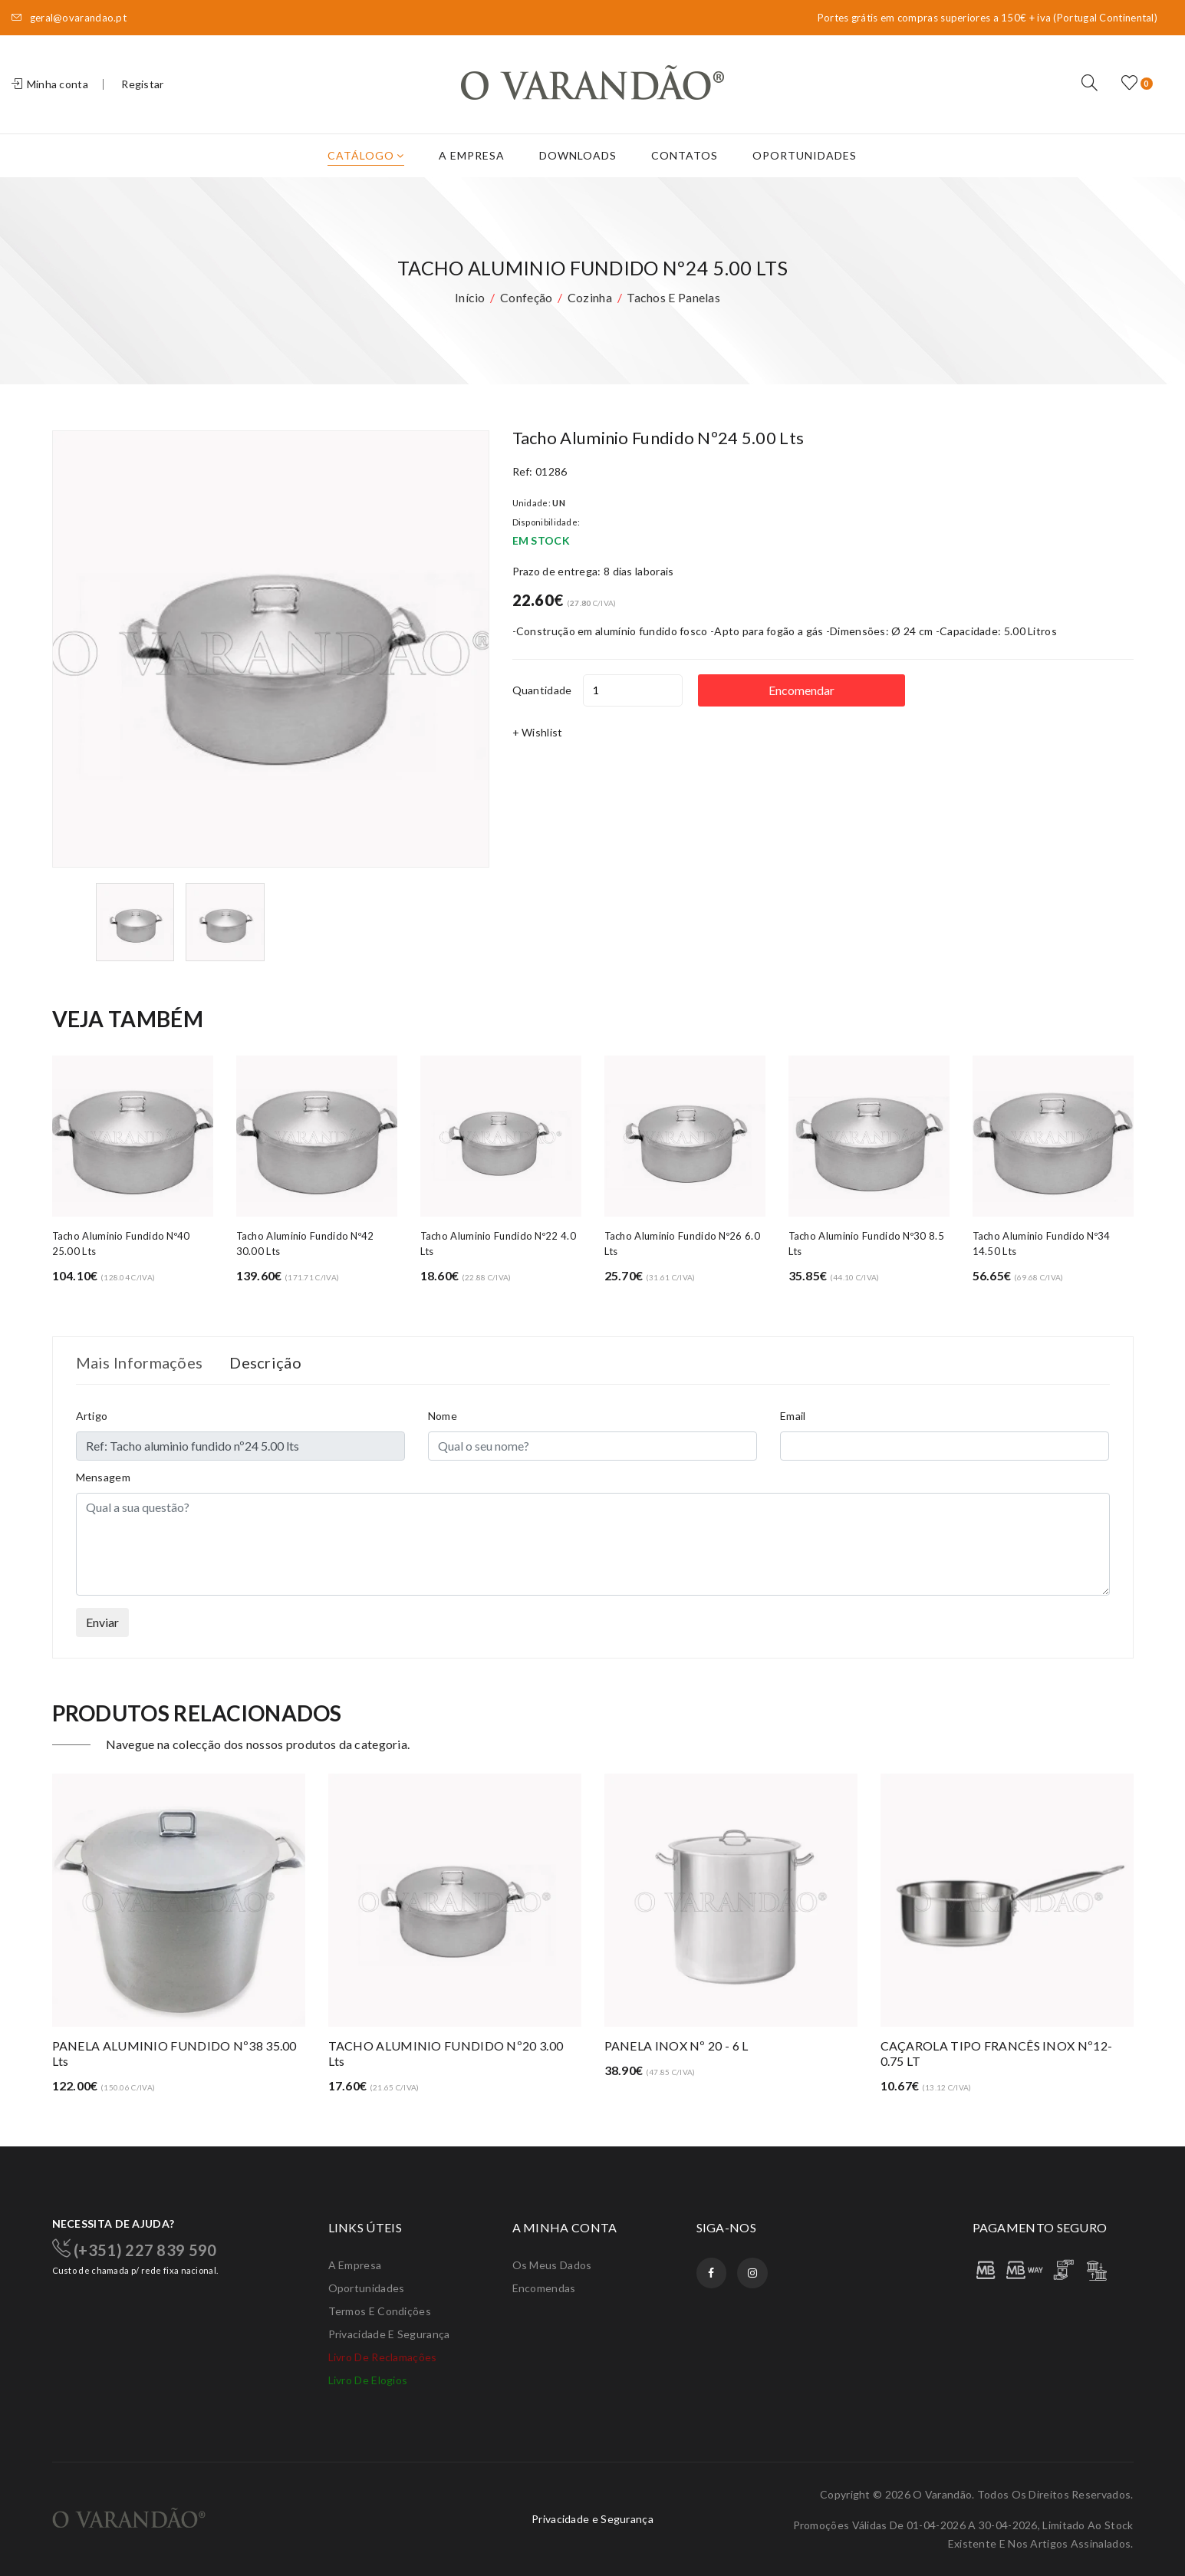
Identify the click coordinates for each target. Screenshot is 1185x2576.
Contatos (684, 155)
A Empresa (472, 155)
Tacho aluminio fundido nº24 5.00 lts (658, 437)
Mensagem (103, 1477)
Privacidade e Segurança (389, 2333)
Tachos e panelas (673, 297)
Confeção (526, 297)
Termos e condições (379, 2310)
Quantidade (542, 690)
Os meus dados (552, 2264)
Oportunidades (804, 155)
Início (470, 297)
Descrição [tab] (265, 1362)
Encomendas (544, 2287)
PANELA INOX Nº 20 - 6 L (676, 2045)
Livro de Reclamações (382, 2357)
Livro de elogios (368, 2380)
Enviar (102, 1622)
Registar (142, 84)
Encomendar (802, 690)
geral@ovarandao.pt (69, 18)
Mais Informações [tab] (139, 1362)
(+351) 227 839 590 (134, 2248)
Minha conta (50, 84)
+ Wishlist (537, 732)
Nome (442, 1415)
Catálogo (366, 155)
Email (793, 1415)
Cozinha (590, 297)
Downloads (578, 155)
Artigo (92, 1415)
